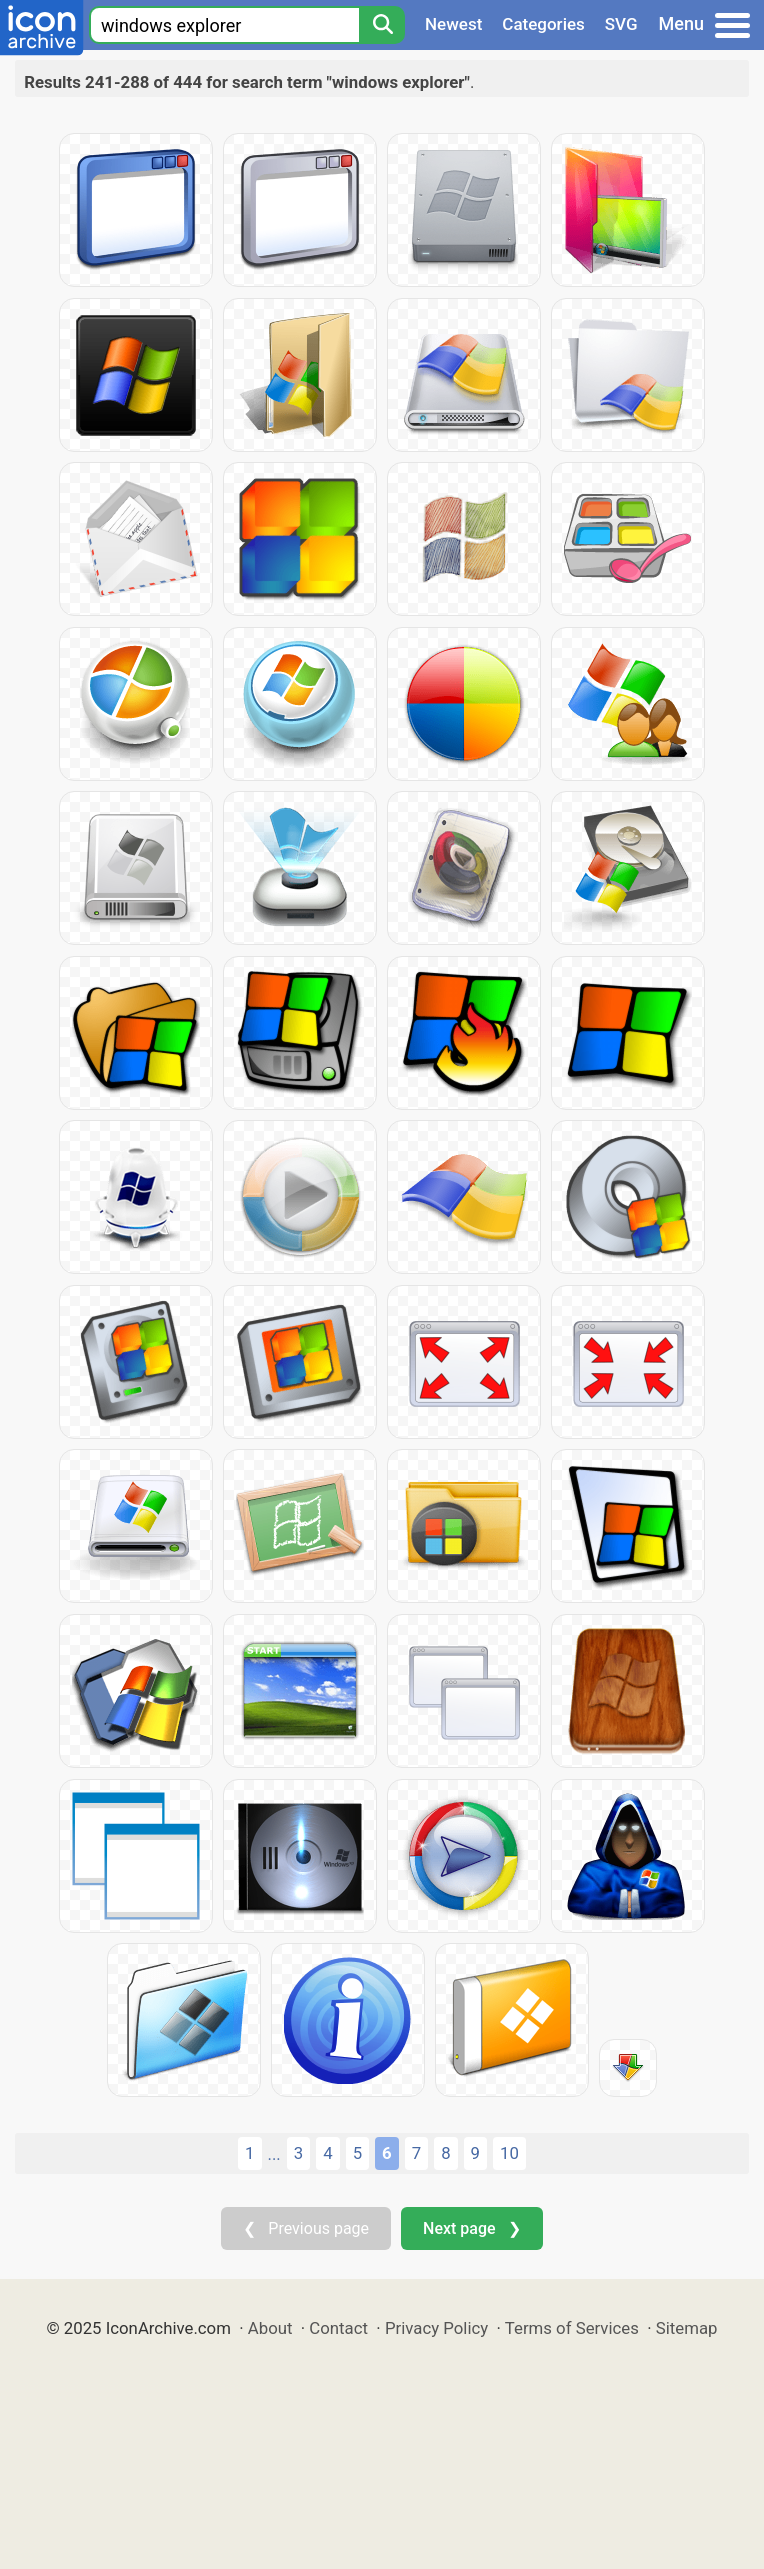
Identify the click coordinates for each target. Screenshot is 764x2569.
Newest (453, 24)
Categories (543, 24)
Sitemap (687, 2328)
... (274, 2154)
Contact (338, 2328)
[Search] (382, 25)
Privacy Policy (436, 2328)
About (270, 2328)
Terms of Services (572, 2328)
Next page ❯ (471, 2228)
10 (509, 2153)
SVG (621, 24)
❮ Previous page (306, 2228)
